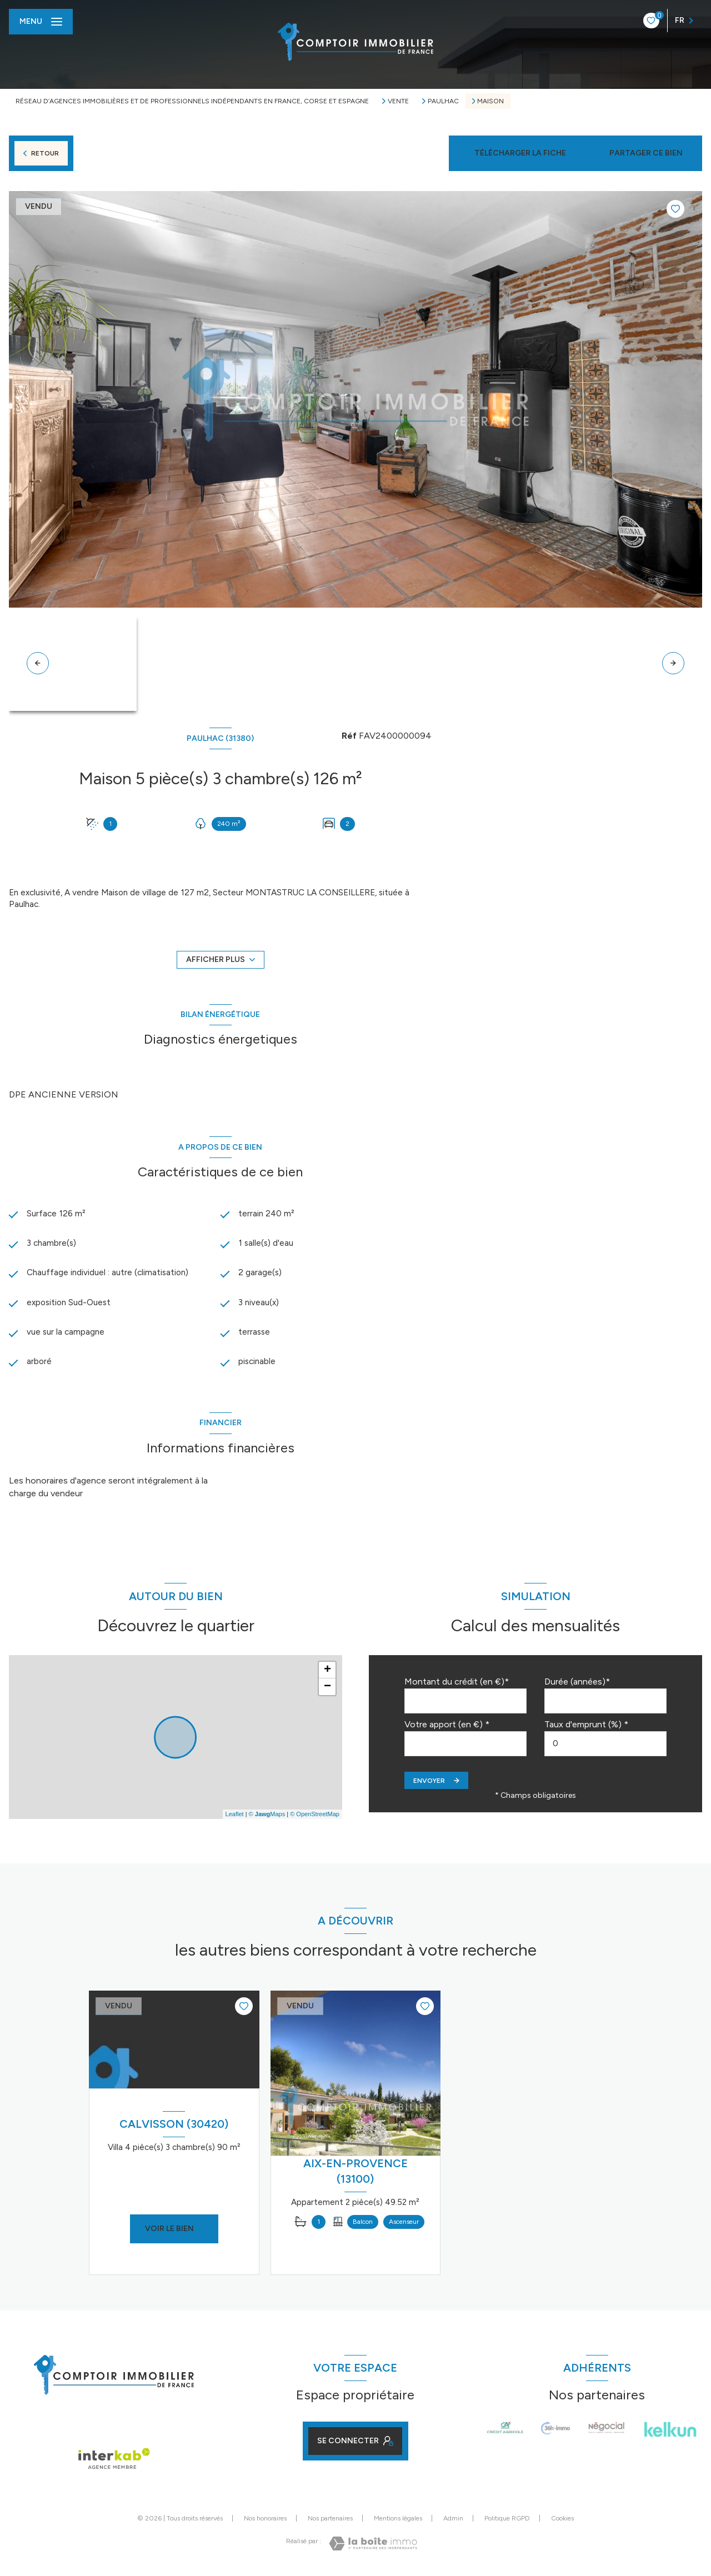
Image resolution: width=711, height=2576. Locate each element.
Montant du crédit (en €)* (456, 1685)
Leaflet (235, 1817)
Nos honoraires (265, 2521)
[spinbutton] (605, 1747)
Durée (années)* (577, 1685)
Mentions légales (398, 2521)
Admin (453, 2521)
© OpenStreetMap (314, 1817)
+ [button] (327, 1673)
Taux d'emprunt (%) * (586, 1727)
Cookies (562, 2521)
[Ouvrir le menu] (41, 21)
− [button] (327, 1690)
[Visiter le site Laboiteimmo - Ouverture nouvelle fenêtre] (373, 2547)
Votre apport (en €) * (446, 1727)
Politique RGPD (507, 2521)
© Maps (267, 1817)
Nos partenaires (330, 2521)
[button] (673, 663)
